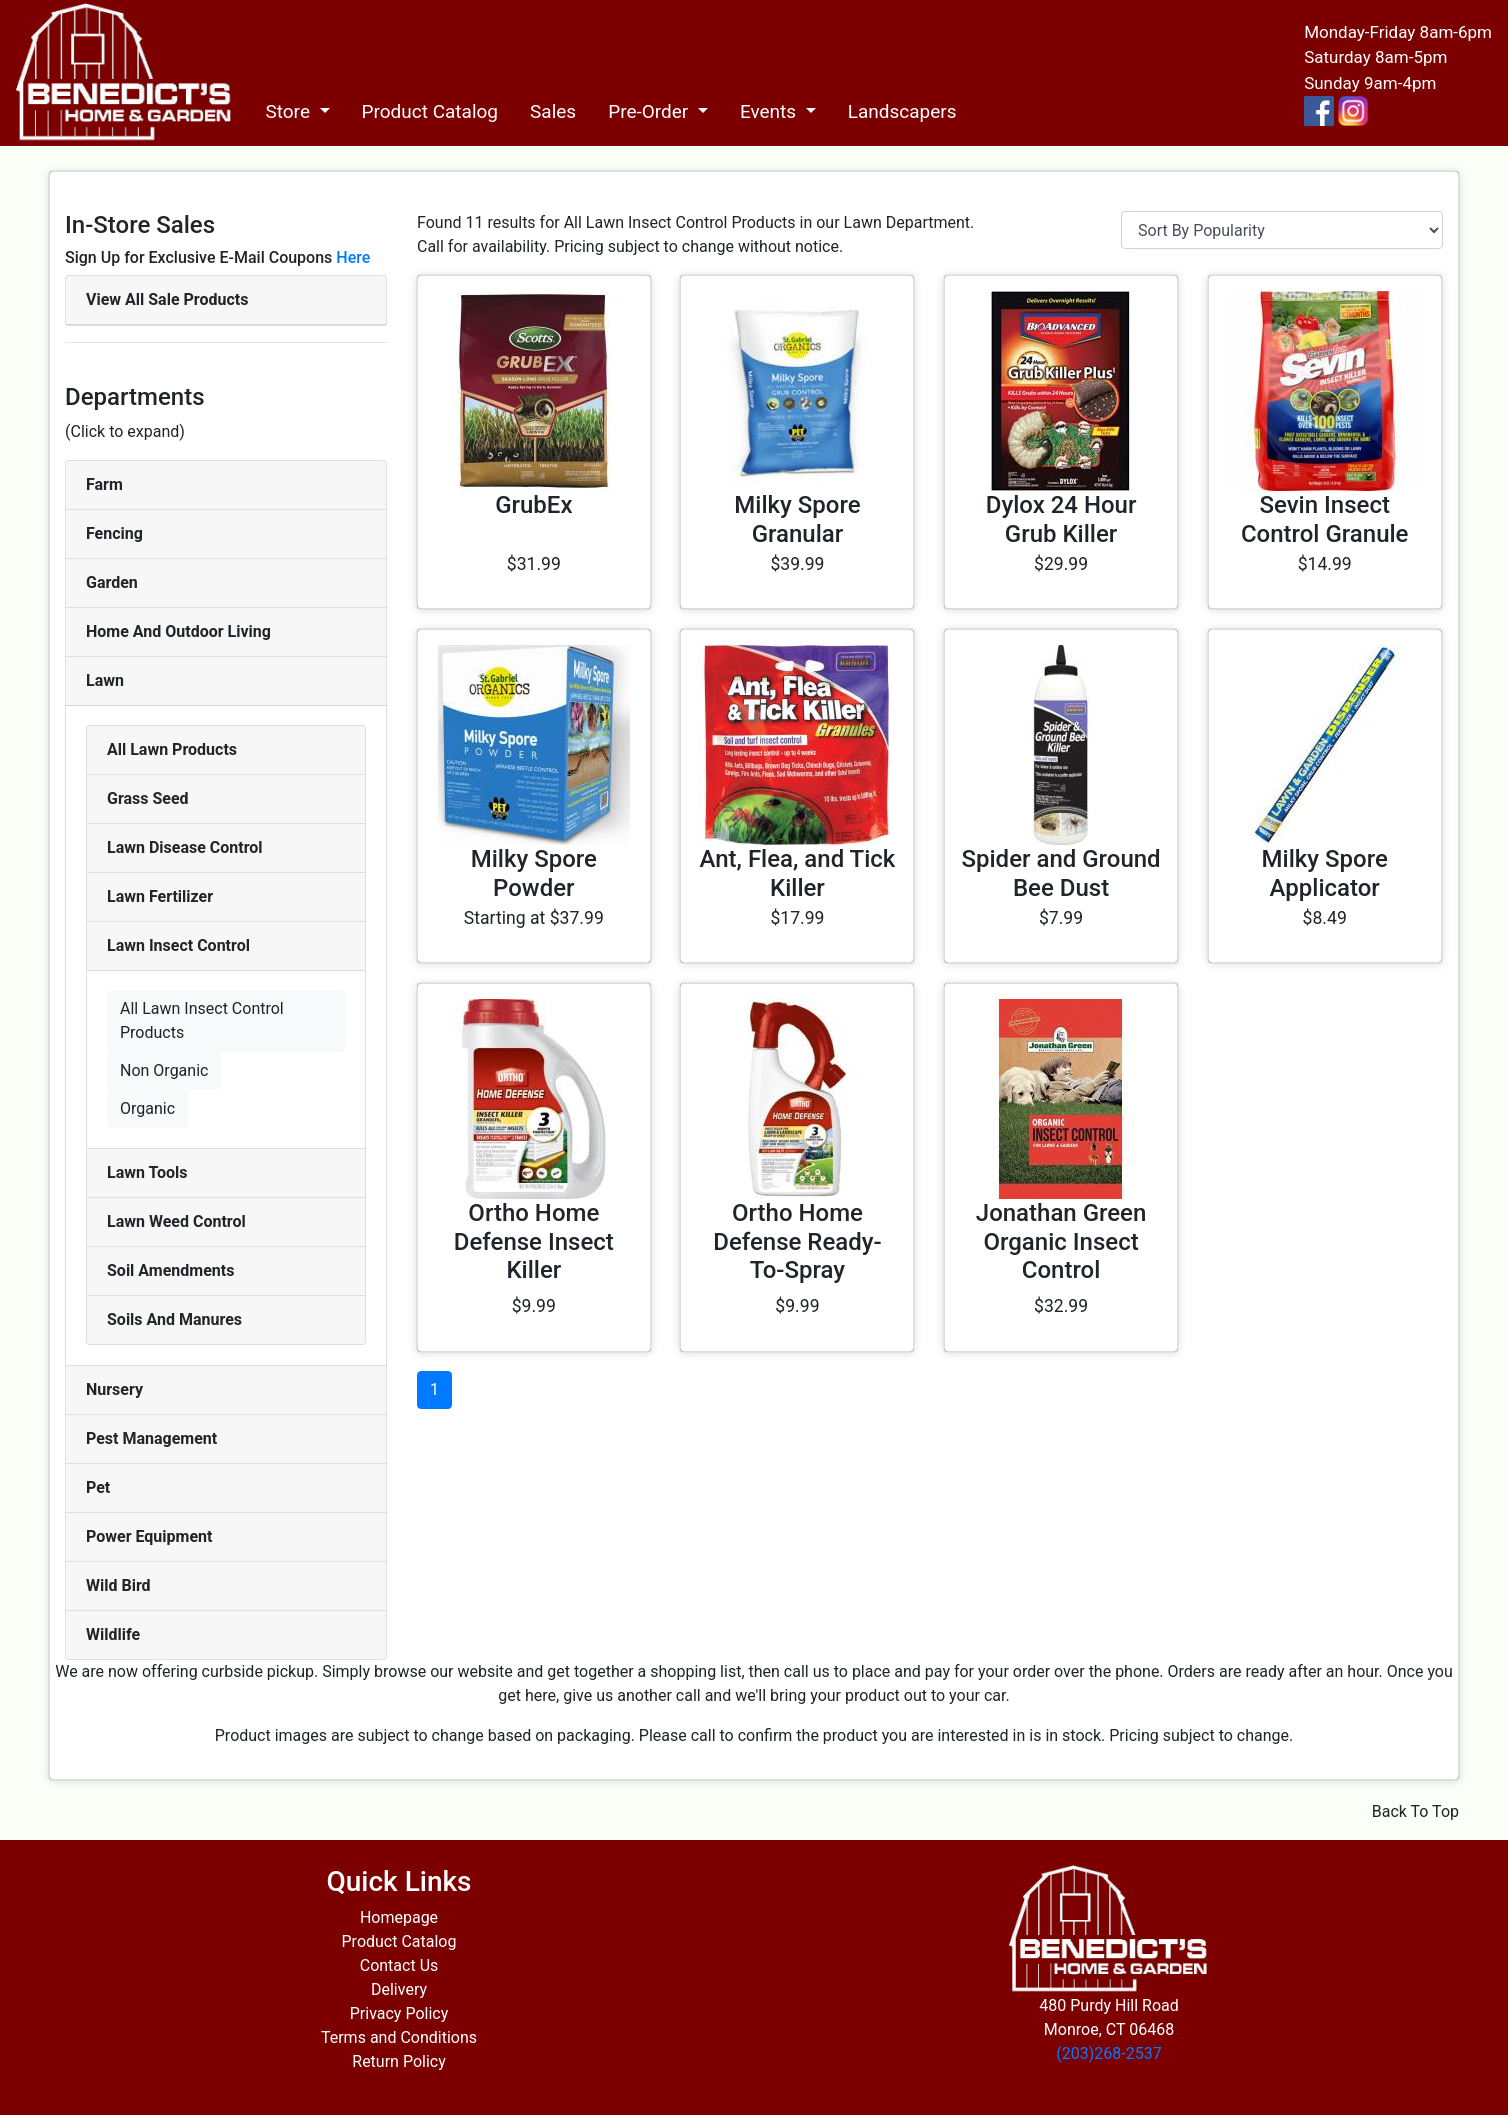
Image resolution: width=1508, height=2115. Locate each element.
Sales (553, 111)
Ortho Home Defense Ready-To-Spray (797, 1242)
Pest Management (151, 1438)
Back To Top (1415, 1811)
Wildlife (113, 1634)
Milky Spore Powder (534, 873)
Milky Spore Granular (797, 519)
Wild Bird (118, 1585)
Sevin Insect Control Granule (1325, 519)
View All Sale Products (167, 299)
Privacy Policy (399, 2013)
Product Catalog (430, 111)
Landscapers (902, 111)
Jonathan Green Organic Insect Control (1061, 1242)
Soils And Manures (174, 1319)
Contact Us (399, 1965)
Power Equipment (149, 1536)
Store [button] (289, 111)
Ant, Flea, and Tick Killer (798, 873)
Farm (104, 484)
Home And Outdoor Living (178, 631)
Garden (112, 582)
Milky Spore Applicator (1325, 873)
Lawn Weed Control (176, 1221)
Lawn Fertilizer (160, 896)
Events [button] (770, 111)
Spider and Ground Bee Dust (1060, 873)
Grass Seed (148, 798)
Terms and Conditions (399, 2037)
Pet (98, 1487)
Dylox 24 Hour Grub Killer (1061, 519)
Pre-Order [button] (650, 111)
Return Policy (398, 2061)
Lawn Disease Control (185, 847)
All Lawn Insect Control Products (202, 1020)
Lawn (105, 680)
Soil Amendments (170, 1270)
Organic (147, 1108)
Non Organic (164, 1070)
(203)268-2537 (1108, 2053)
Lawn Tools (147, 1172)
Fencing (114, 533)
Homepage (399, 1917)
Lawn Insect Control (178, 945)
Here (353, 257)
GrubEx (533, 505)
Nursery (114, 1389)
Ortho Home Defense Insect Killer (534, 1242)
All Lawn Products (172, 749)
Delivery (399, 1989)
